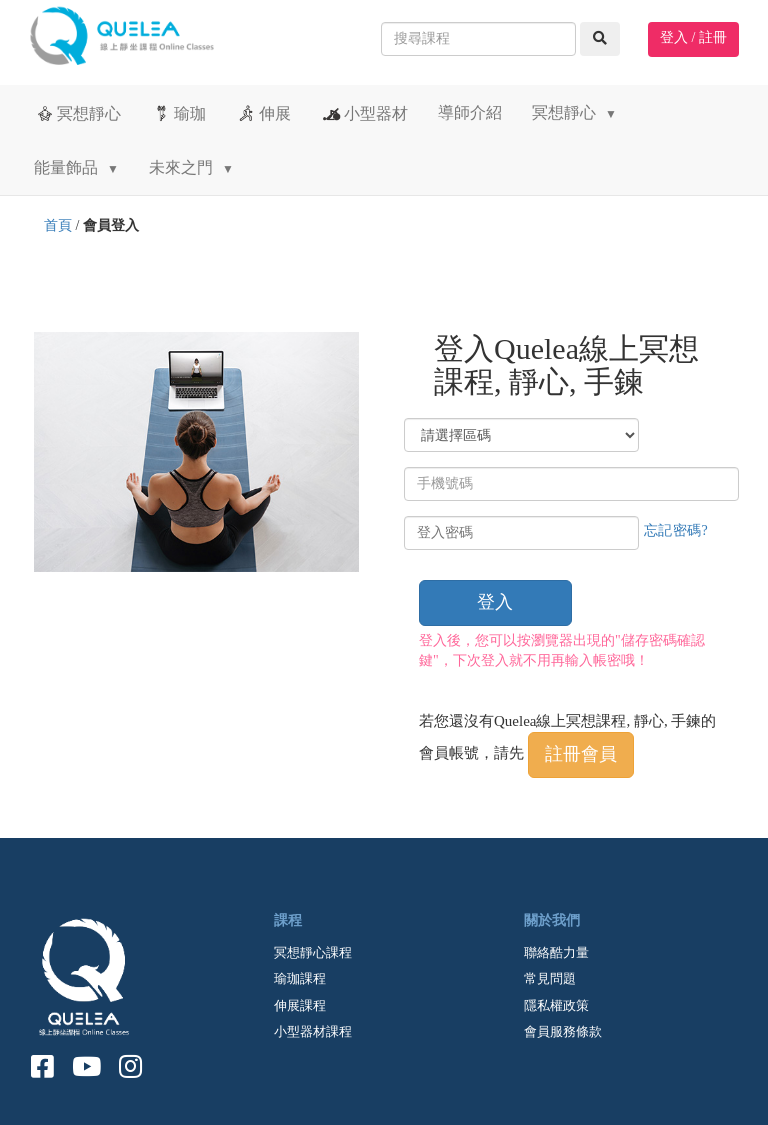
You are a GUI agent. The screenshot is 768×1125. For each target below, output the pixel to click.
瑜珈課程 (300, 978)
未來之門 (191, 167)
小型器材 (364, 113)
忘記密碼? (676, 530)
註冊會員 (581, 754)
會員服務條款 (563, 1031)
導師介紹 (470, 112)
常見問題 (550, 978)
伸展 (263, 113)
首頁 (58, 225)
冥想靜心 (77, 113)
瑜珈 (178, 113)
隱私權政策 (556, 1005)
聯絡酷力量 (556, 952)
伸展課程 (300, 1005)
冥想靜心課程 (313, 952)
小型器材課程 (313, 1031)
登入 (495, 602)
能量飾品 (76, 167)
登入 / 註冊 (693, 37)
